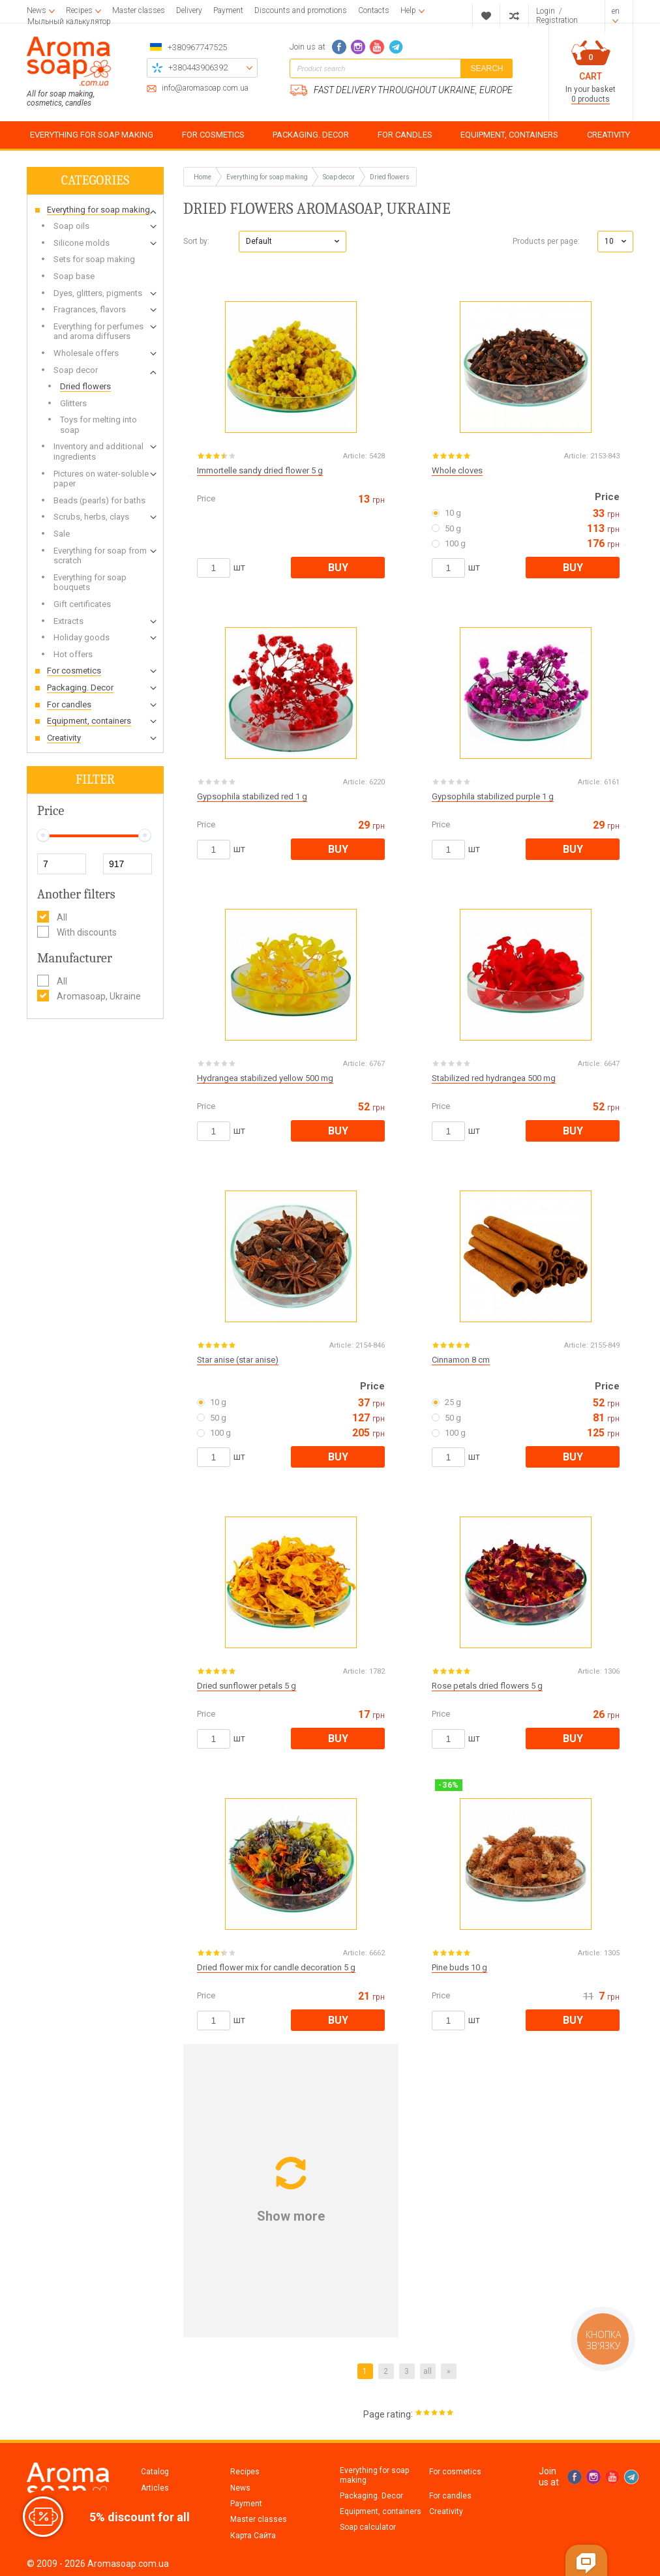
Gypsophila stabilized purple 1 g (493, 796)
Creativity (446, 2511)
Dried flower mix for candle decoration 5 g (276, 1967)
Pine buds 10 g (459, 1967)
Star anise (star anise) (237, 1360)
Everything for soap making (374, 2475)
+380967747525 (197, 47)
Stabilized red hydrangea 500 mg (494, 1078)
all (427, 2371)
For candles (450, 2495)
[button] (292, 241)
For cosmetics (455, 2471)
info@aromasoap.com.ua (205, 88)
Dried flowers (390, 177)
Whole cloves (457, 470)
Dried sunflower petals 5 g (246, 1686)
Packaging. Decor (371, 2495)
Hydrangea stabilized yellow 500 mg (265, 1078)
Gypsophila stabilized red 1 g (252, 796)
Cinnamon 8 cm (461, 1360)
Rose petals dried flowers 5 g (487, 1686)
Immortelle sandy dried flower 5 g (260, 470)
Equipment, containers (380, 2511)
